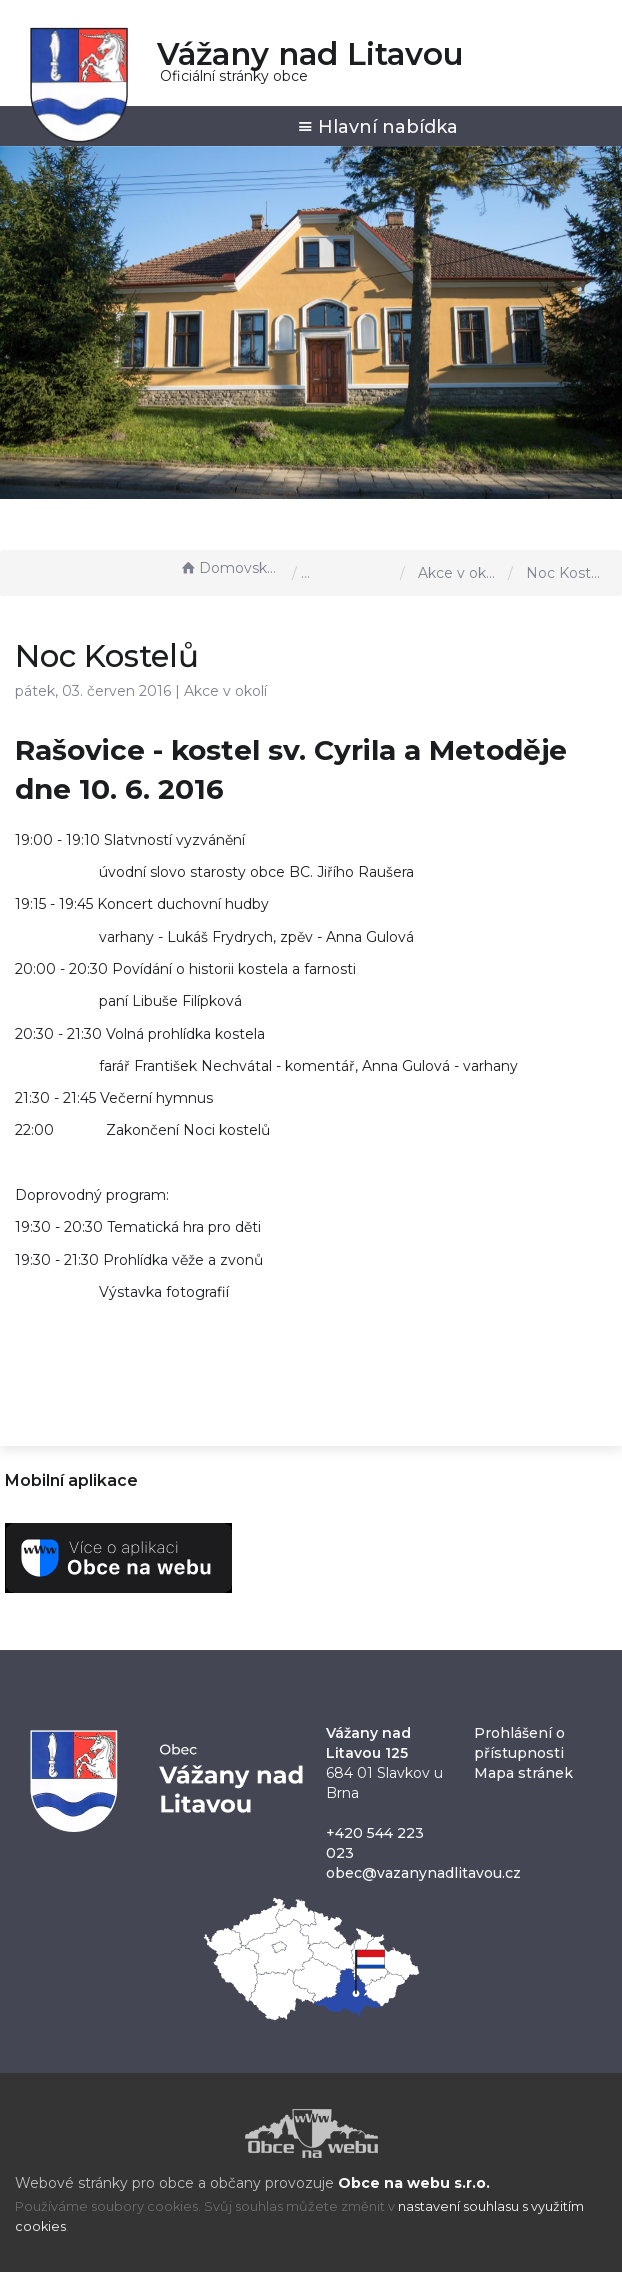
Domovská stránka (231, 568)
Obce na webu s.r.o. (414, 2183)
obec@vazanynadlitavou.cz (423, 1873)
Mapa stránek (523, 1773)
